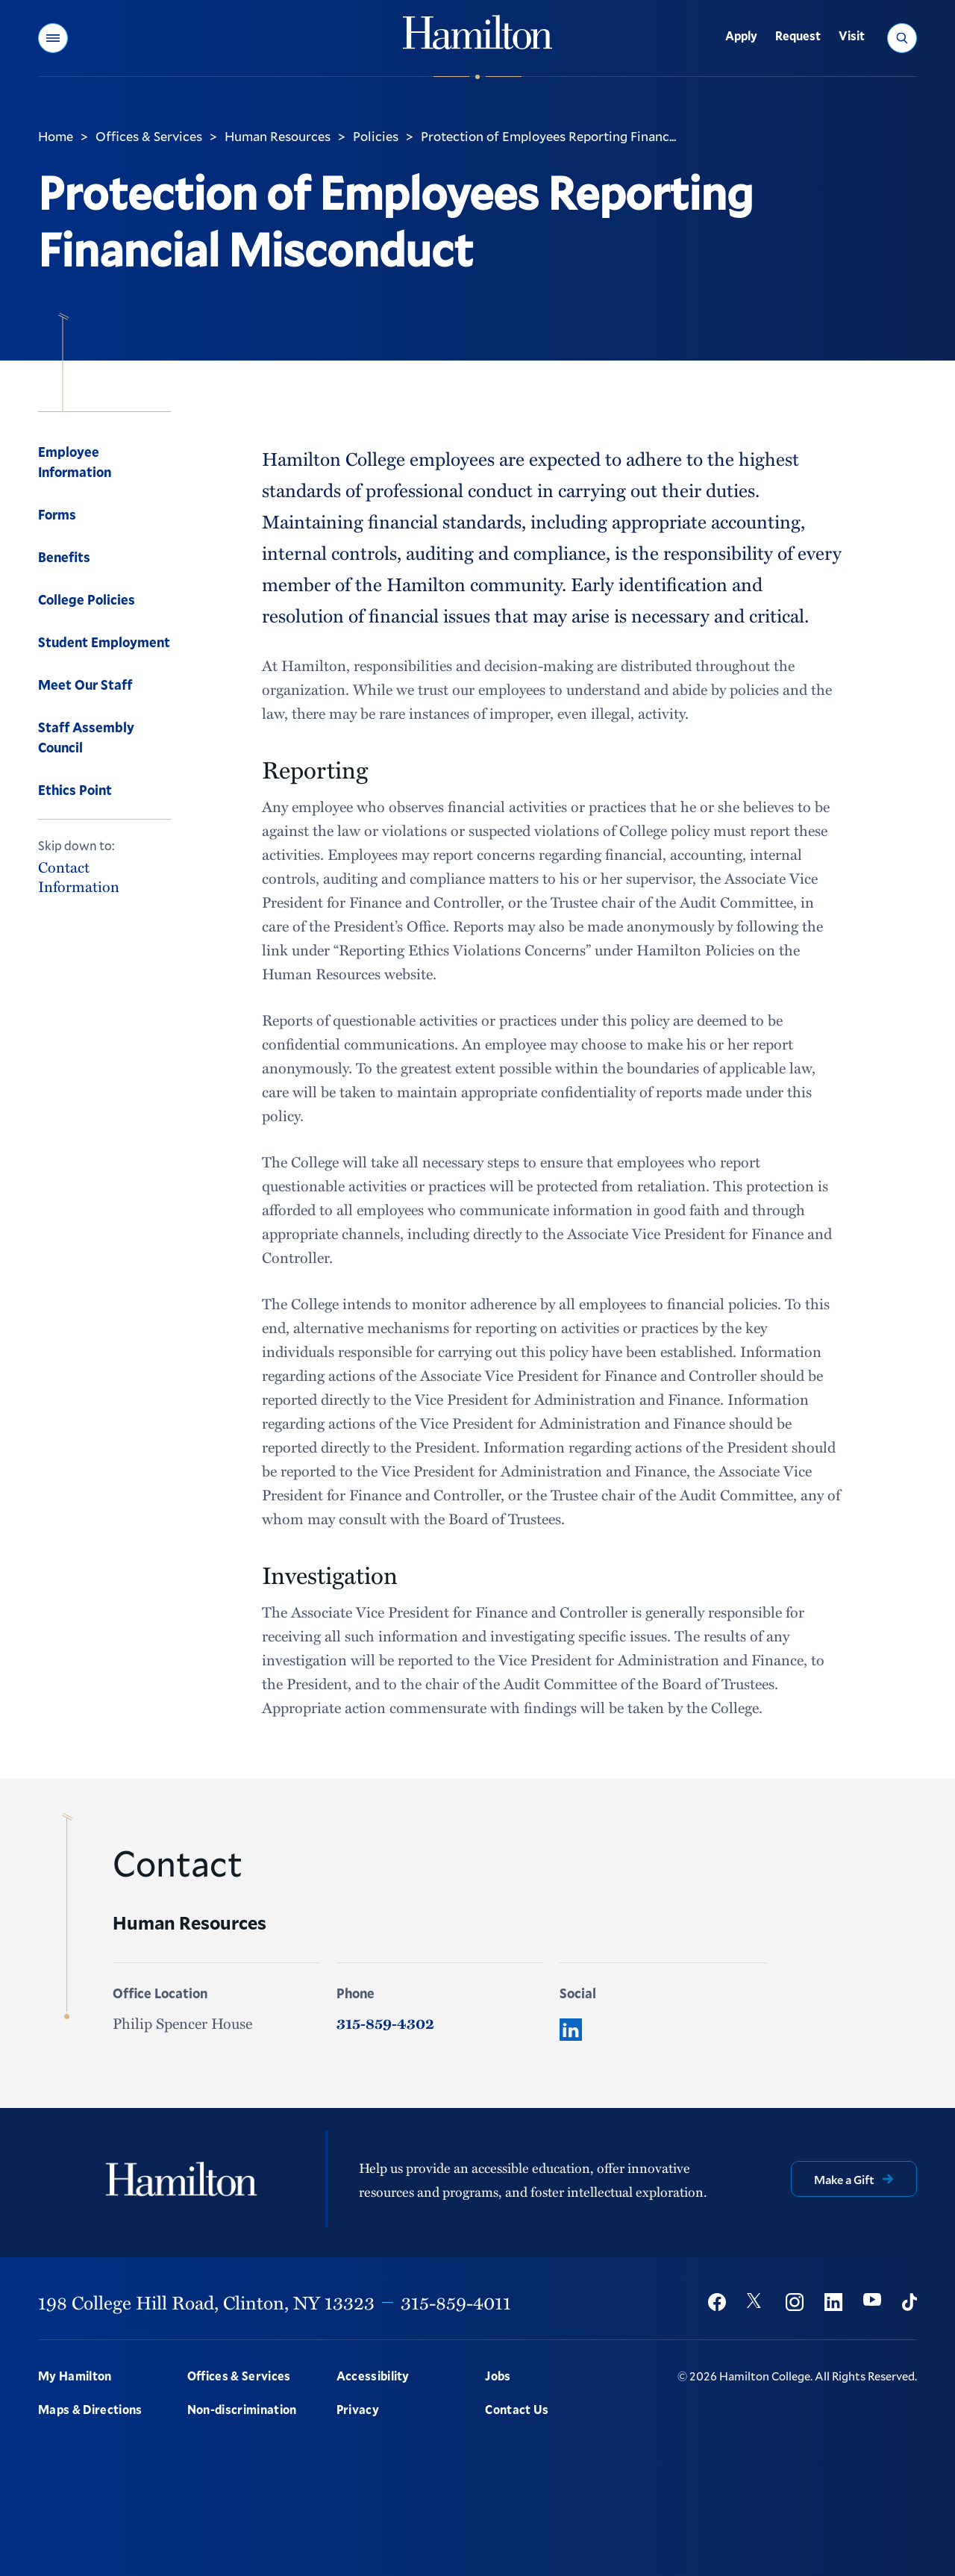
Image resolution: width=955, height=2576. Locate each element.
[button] (53, 38)
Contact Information (78, 876)
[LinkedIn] (570, 2029)
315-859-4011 (456, 2302)
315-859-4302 (385, 2023)
